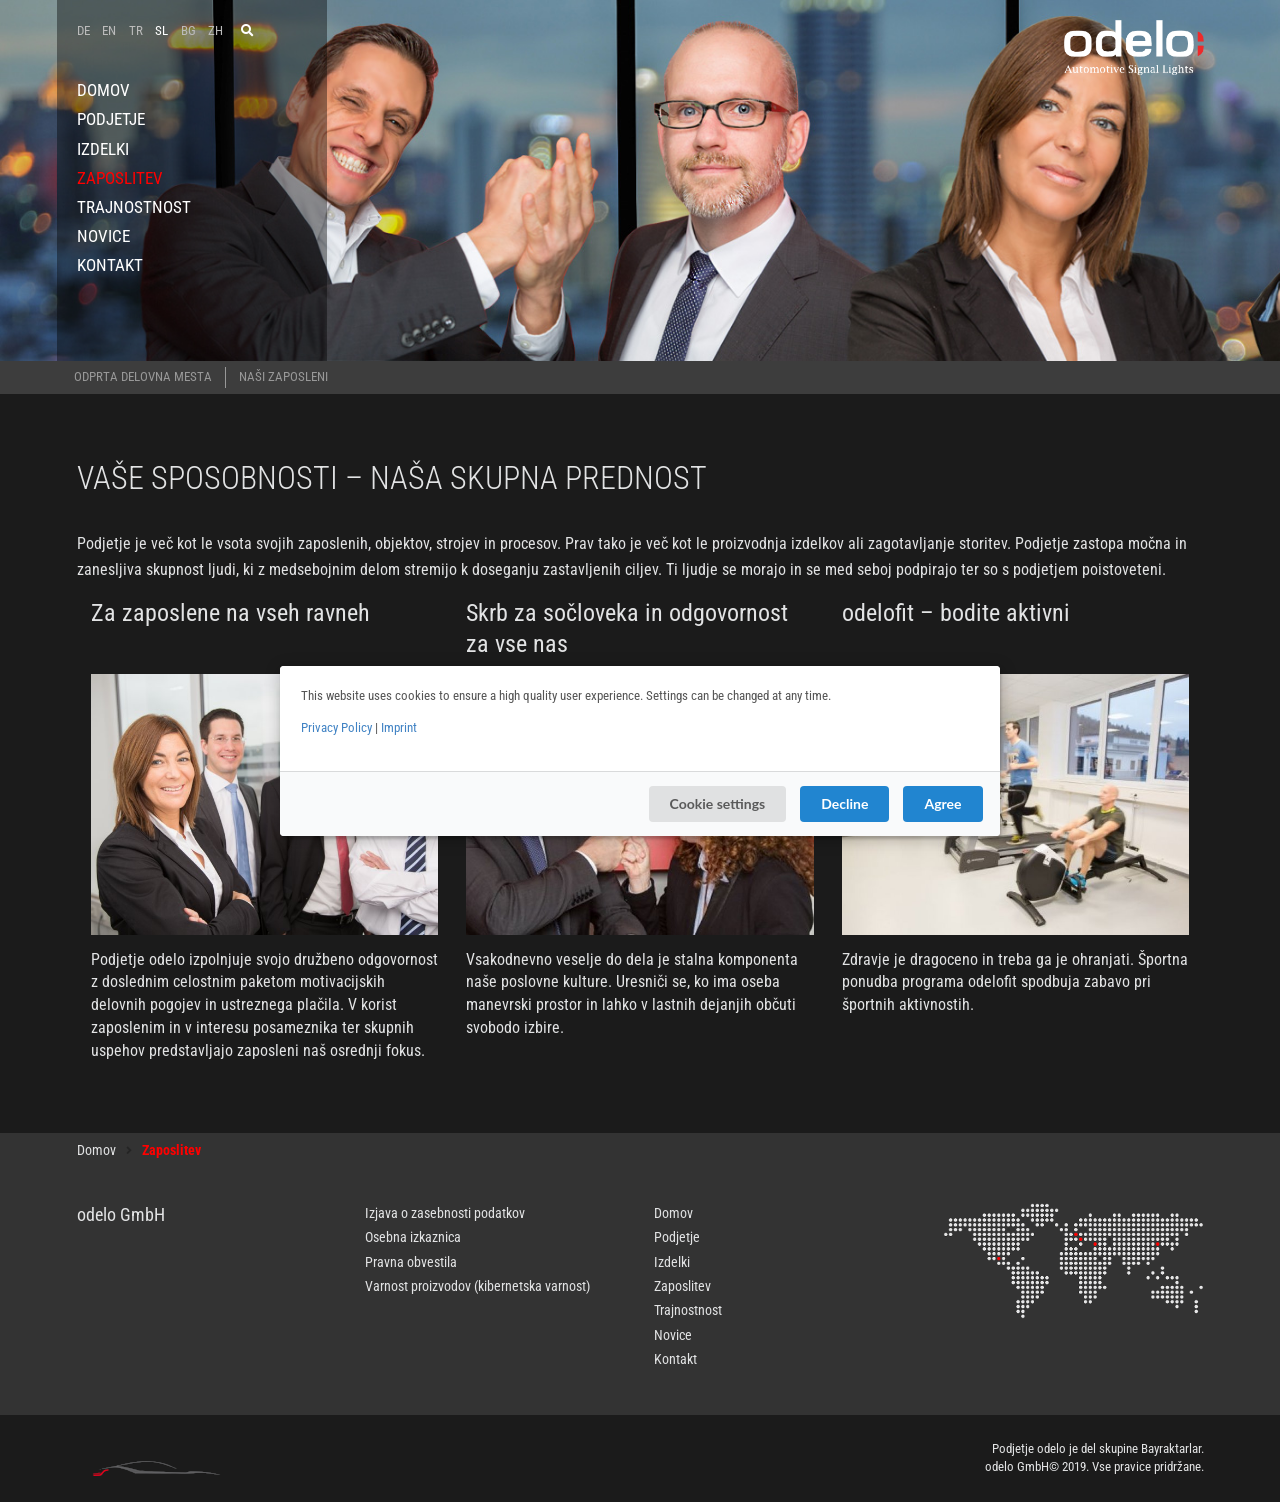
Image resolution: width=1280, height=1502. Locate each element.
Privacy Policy (336, 727)
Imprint (399, 727)
